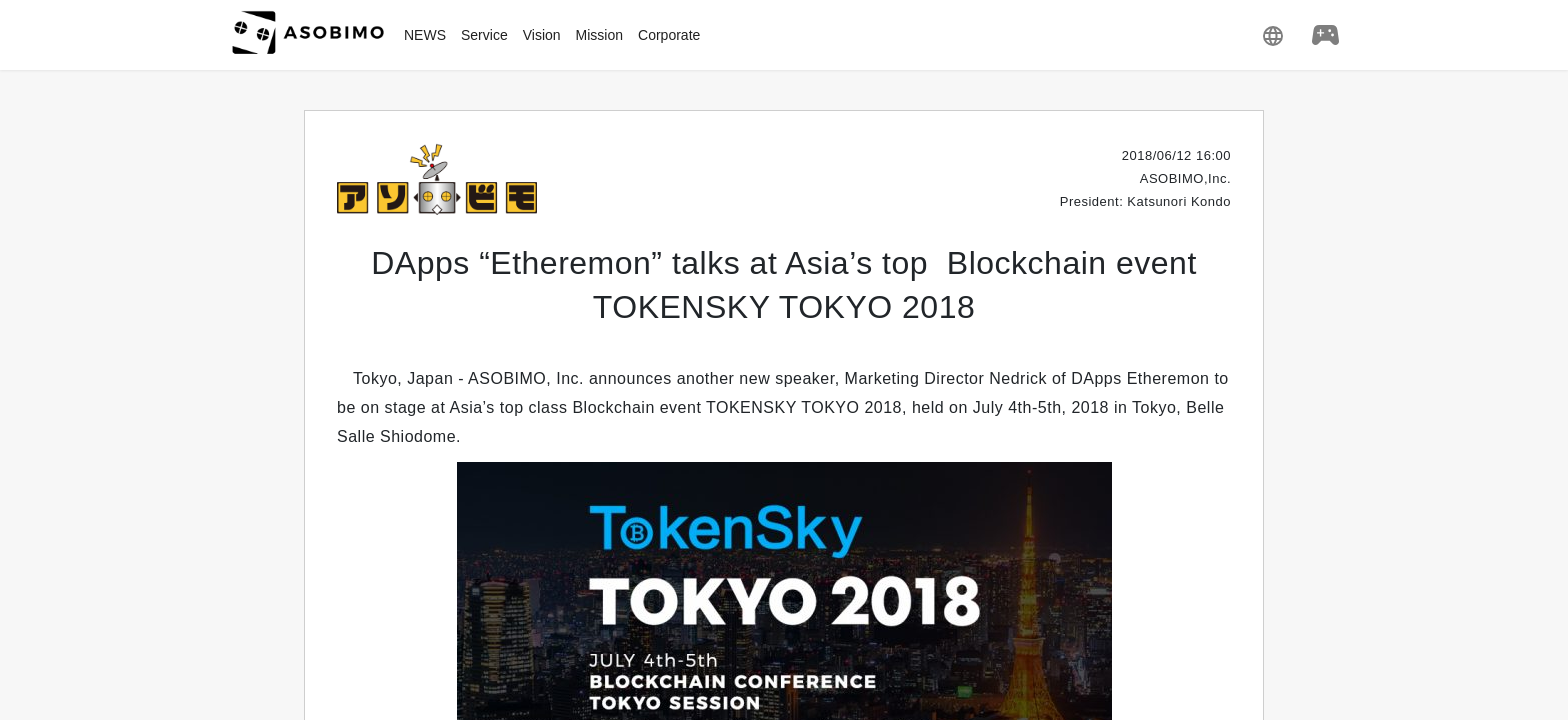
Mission (599, 35)
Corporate (669, 35)
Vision (542, 35)
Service (484, 35)
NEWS (425, 35)
